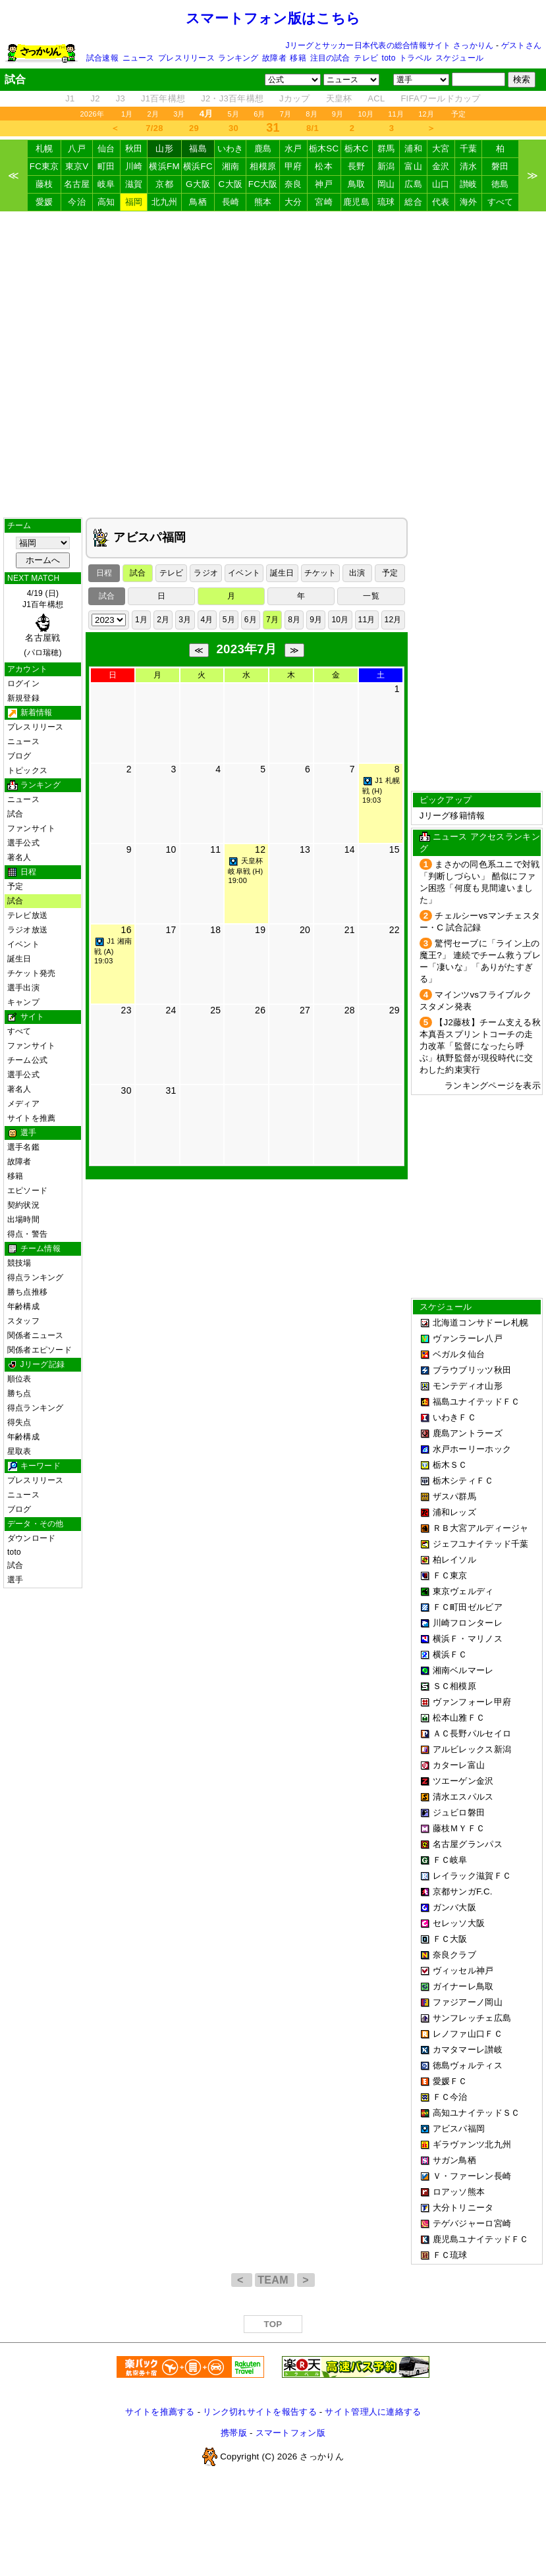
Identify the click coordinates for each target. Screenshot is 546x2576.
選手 (15, 1579)
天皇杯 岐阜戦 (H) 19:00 (245, 870)
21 (349, 930)
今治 (77, 202)
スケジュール (459, 58)
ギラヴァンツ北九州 (472, 2144)
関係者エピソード (39, 1350)
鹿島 (263, 148)
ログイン (23, 683)
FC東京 (44, 166)
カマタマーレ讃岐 (468, 2049)
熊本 (263, 202)
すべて (500, 202)
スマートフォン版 (290, 2433)
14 (349, 849)
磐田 (500, 166)
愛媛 (44, 202)
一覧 (371, 596)
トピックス (27, 770)
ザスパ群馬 (454, 1496)
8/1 (312, 128)
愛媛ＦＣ (450, 2081)
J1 (69, 98)
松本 (324, 166)
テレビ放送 (27, 915)
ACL (376, 98)
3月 (179, 114)
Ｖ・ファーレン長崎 (472, 2176)
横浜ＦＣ (450, 1654)
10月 (365, 114)
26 (260, 1010)
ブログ (19, 756)
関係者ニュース (35, 1335)
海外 (469, 202)
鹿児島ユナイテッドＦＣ (481, 2239)
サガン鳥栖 (454, 2160)
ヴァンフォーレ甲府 (472, 1702)
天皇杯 (339, 98)
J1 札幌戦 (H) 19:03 (381, 790)
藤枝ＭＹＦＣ (459, 1828)
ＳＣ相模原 (454, 1686)
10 (170, 849)
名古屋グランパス (468, 1844)
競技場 (19, 1263)
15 (394, 849)
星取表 (19, 1451)
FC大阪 (263, 184)
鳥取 (357, 184)
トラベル (415, 58)
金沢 (441, 166)
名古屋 (77, 184)
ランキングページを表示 (493, 1085)
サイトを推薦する (160, 2412)
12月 (426, 114)
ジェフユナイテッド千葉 (481, 1544)
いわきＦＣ (454, 1417)
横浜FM (164, 166)
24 (170, 1010)
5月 (234, 114)
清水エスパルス (463, 1797)
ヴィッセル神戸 (463, 1970)
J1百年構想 (163, 98)
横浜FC (198, 166)
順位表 (19, 1378)
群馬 (386, 148)
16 (126, 930)
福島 (198, 148)
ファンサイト (31, 828)
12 (260, 849)
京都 (164, 184)
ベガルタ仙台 (459, 1354)
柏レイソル (454, 1560)
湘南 (231, 166)
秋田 (134, 148)
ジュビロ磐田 (459, 1812)
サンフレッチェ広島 (472, 2018)
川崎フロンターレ (468, 1623)
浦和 (413, 148)
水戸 (293, 148)
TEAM (274, 2280)
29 (194, 128)
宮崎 (324, 202)
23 (126, 1010)
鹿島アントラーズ (468, 1433)
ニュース (139, 58)
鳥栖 (198, 202)
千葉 (469, 148)
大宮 (441, 148)
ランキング (238, 58)
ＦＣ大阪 (450, 1939)
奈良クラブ (454, 1955)
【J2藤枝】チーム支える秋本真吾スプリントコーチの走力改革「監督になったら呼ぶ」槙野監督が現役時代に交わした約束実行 (480, 1046)
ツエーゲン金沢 (463, 1781)
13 (305, 849)
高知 (106, 202)
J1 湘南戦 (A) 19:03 (113, 951)
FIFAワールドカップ (440, 98)
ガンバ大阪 (454, 1907)
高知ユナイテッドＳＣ (476, 2113)
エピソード (27, 1190)
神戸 (324, 184)
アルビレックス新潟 (472, 1749)
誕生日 (19, 958)
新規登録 (23, 698)
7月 (286, 114)
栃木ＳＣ (450, 1465)
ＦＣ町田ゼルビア (468, 1607)
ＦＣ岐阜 (450, 1860)
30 (233, 128)
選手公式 (23, 842)
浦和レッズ (454, 1512)
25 (215, 1010)
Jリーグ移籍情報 (452, 815)
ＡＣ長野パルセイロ (472, 1733)
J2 (95, 98)
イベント (23, 944)
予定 (458, 114)
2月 (153, 114)
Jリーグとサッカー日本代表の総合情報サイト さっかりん (390, 45)
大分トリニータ (463, 2208)
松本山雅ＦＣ (459, 1718)
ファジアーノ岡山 (468, 2002)
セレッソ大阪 (459, 1923)
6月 (259, 114)
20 (305, 930)
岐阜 (106, 184)
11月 (396, 114)
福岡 (134, 202)
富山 (413, 166)
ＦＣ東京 (450, 1575)
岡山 (386, 184)
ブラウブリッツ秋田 (472, 1370)
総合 (413, 202)
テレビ (366, 58)
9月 (338, 114)
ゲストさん (521, 45)
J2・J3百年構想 (232, 98)
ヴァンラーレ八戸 (468, 1338)
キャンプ (23, 1002)
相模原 (263, 166)
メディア (23, 1103)
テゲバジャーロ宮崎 (472, 2223)
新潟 (386, 166)
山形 (164, 148)
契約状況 (23, 1205)
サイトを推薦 (31, 1118)
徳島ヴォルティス (468, 2065)
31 (170, 1090)
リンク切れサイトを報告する (259, 2412)
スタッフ (23, 1321)
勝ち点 (19, 1393)
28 (349, 1010)
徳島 (500, 184)
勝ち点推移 (27, 1292)
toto (389, 58)
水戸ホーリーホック (472, 1449)
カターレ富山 (459, 1765)
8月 (311, 114)
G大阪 (198, 184)
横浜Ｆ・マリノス (468, 1639)
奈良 (293, 184)
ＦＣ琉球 (450, 2255)
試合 (15, 813)
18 (215, 930)
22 (394, 930)
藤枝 (44, 184)
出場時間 (23, 1219)
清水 (469, 166)
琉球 (386, 202)
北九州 (164, 202)
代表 (441, 202)
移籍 (298, 58)
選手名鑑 (23, 1147)
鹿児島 (356, 202)
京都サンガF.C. (463, 1891)
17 (170, 930)
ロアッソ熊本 (459, 2192)
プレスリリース (186, 58)
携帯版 (234, 2433)
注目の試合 (330, 58)
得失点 (19, 1422)
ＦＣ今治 (450, 2097)
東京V (77, 166)
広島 (413, 184)
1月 (127, 114)
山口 (441, 184)
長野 (357, 166)
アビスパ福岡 (459, 2128)
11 (215, 849)
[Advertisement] (273, 364)
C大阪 (230, 184)
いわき (230, 148)
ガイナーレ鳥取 (463, 1986)
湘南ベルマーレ (463, 1670)
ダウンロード (31, 1538)
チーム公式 (27, 1060)
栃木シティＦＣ (463, 1481)
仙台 (106, 148)
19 (260, 930)
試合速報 (102, 58)
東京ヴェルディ (463, 1591)
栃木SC (324, 148)
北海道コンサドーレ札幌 (481, 1323)
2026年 (92, 114)
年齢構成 (23, 1306)
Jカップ (294, 98)
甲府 (293, 166)
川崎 (134, 166)
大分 (293, 202)
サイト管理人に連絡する (373, 2412)
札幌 (44, 148)
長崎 (231, 202)
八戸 (77, 148)
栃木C (356, 148)
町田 (106, 166)
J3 (120, 98)
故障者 (274, 58)
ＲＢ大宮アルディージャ (481, 1528)
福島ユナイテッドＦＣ (476, 1402)
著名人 (19, 857)
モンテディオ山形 (468, 1386)
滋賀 (134, 184)
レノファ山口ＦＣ (468, 2034)
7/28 (154, 128)
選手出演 (23, 987)
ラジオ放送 (27, 929)
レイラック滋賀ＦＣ (472, 1876)
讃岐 (469, 184)
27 (305, 1010)
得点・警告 (27, 1234)
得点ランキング (35, 1277)
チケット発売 (31, 973)
